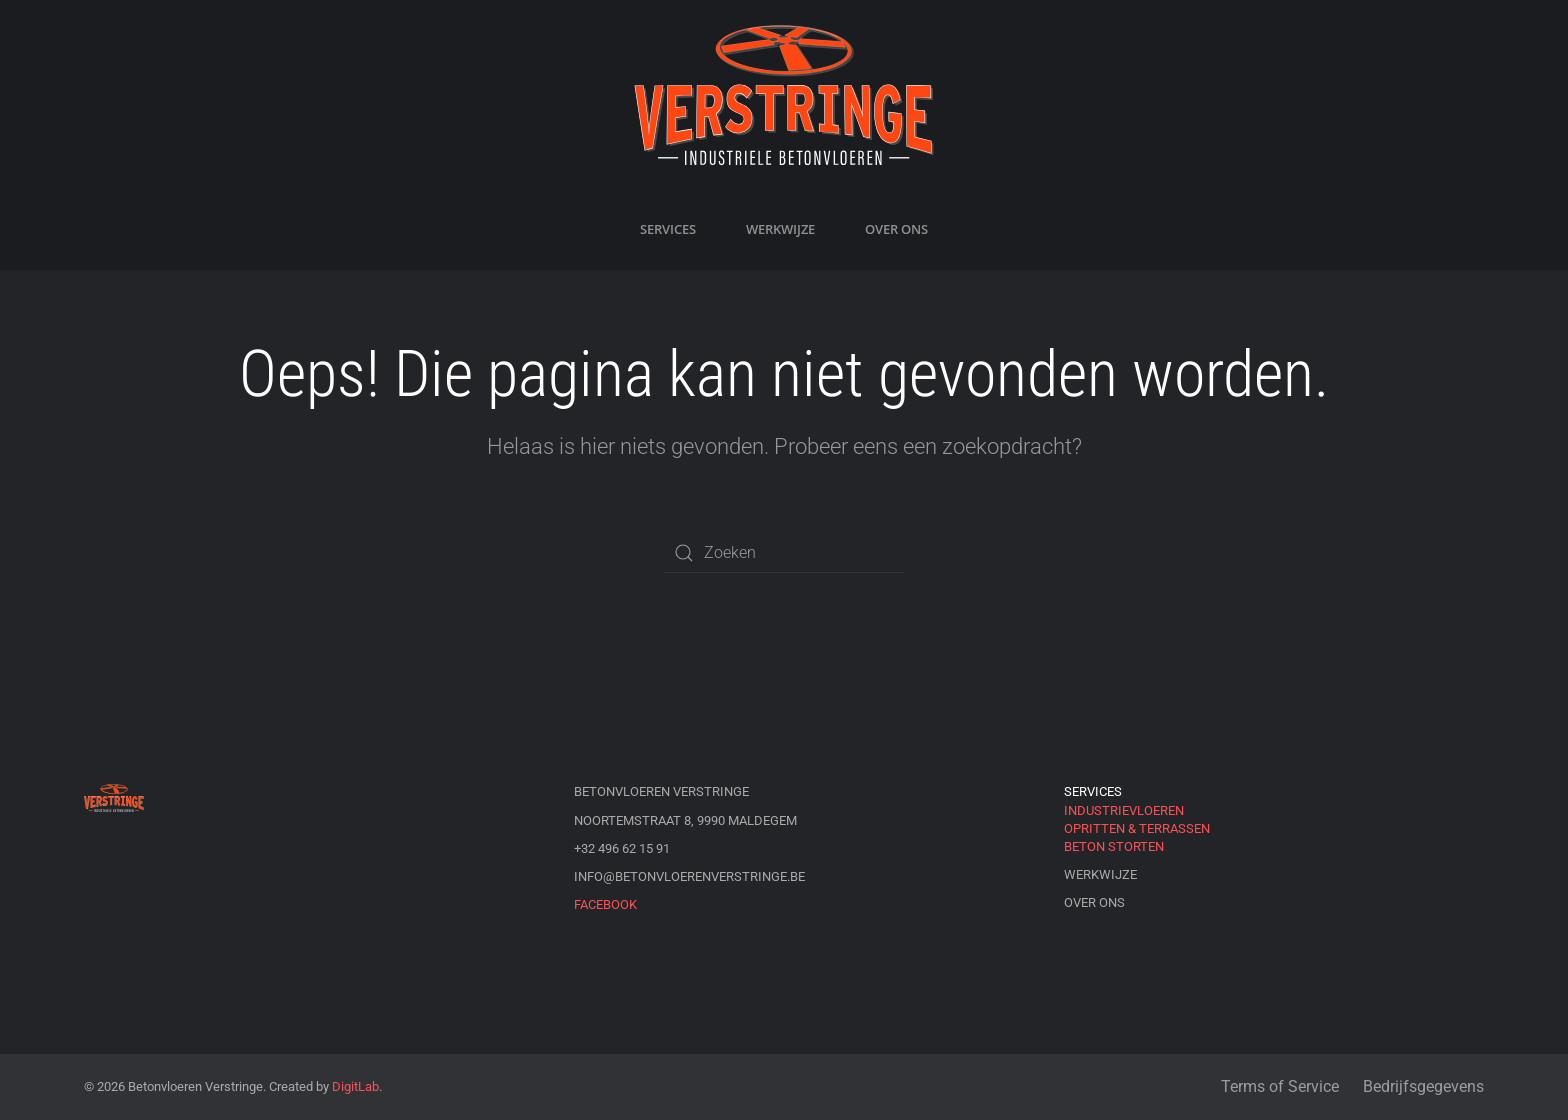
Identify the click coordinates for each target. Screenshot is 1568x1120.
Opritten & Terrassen (1137, 828)
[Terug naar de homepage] (784, 95)
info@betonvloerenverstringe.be (689, 876)
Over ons (896, 229)
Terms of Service (1280, 1086)
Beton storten (1114, 846)
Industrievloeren (1124, 810)
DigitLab (355, 1086)
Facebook (605, 904)
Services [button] (668, 229)
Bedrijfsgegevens (1423, 1086)
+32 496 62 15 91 (622, 848)
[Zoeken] (784, 553)
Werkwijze (780, 229)
